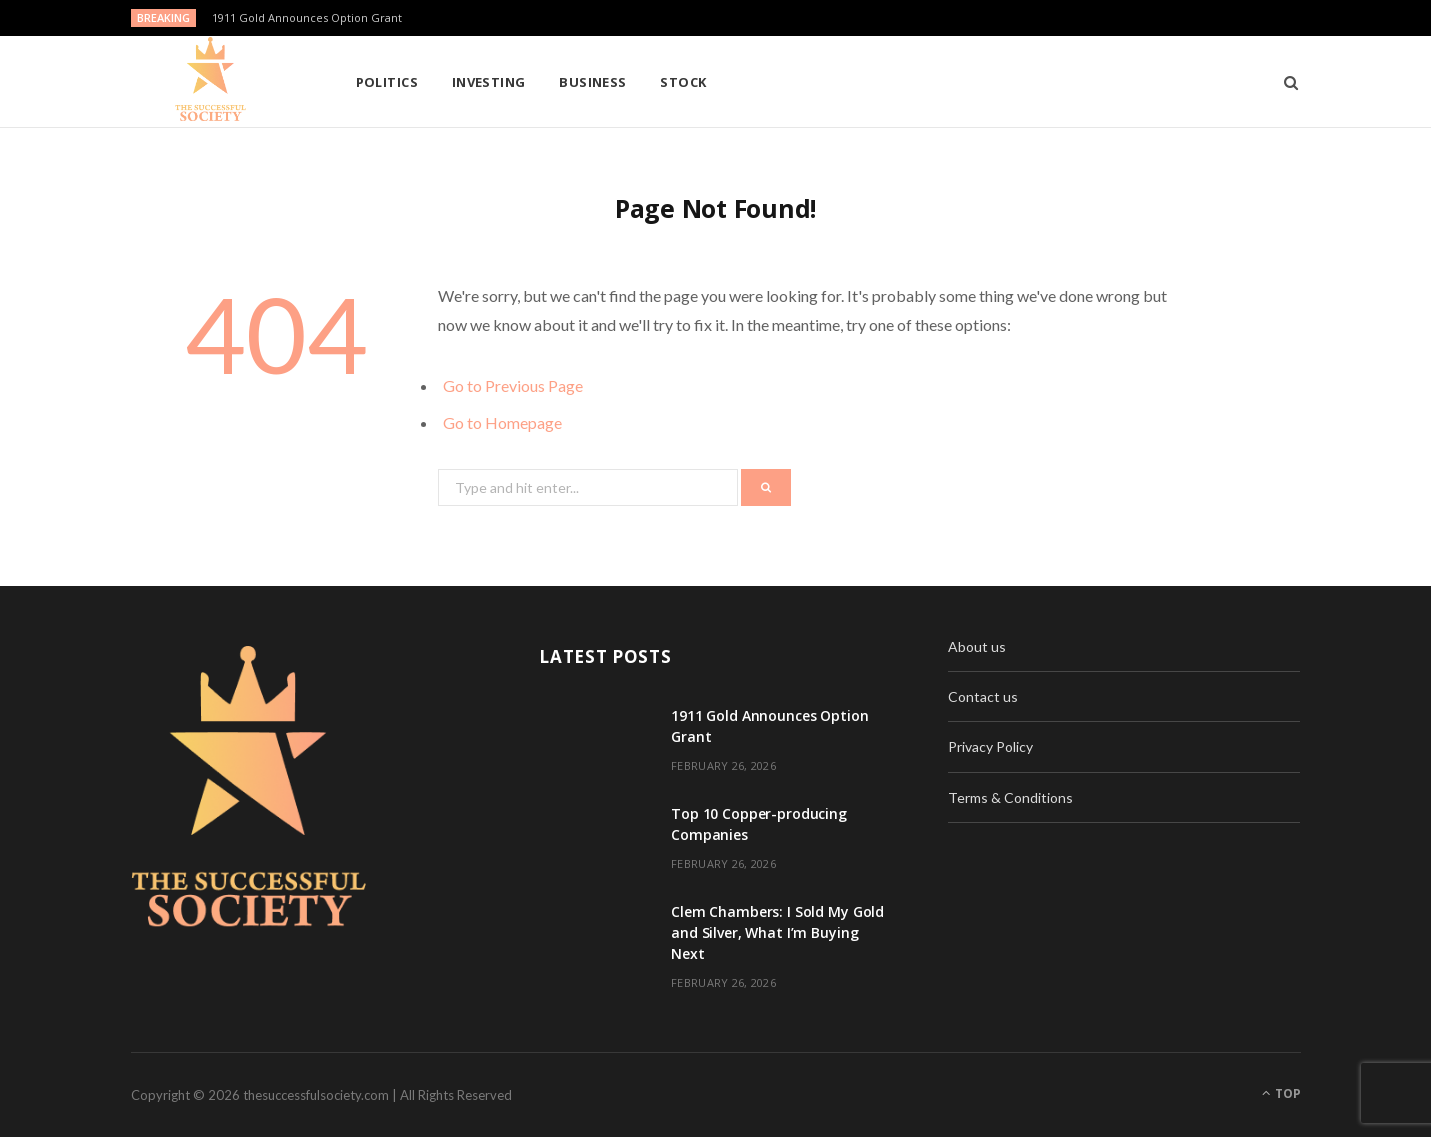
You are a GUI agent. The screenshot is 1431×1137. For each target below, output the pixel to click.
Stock (683, 82)
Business (593, 82)
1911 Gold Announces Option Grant (307, 18)
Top (1281, 1093)
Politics (387, 82)
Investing (489, 82)
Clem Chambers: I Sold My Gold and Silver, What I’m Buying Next (777, 932)
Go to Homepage (502, 422)
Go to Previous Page (513, 385)
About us (977, 646)
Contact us (983, 696)
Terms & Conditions (1010, 797)
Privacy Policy (990, 746)
